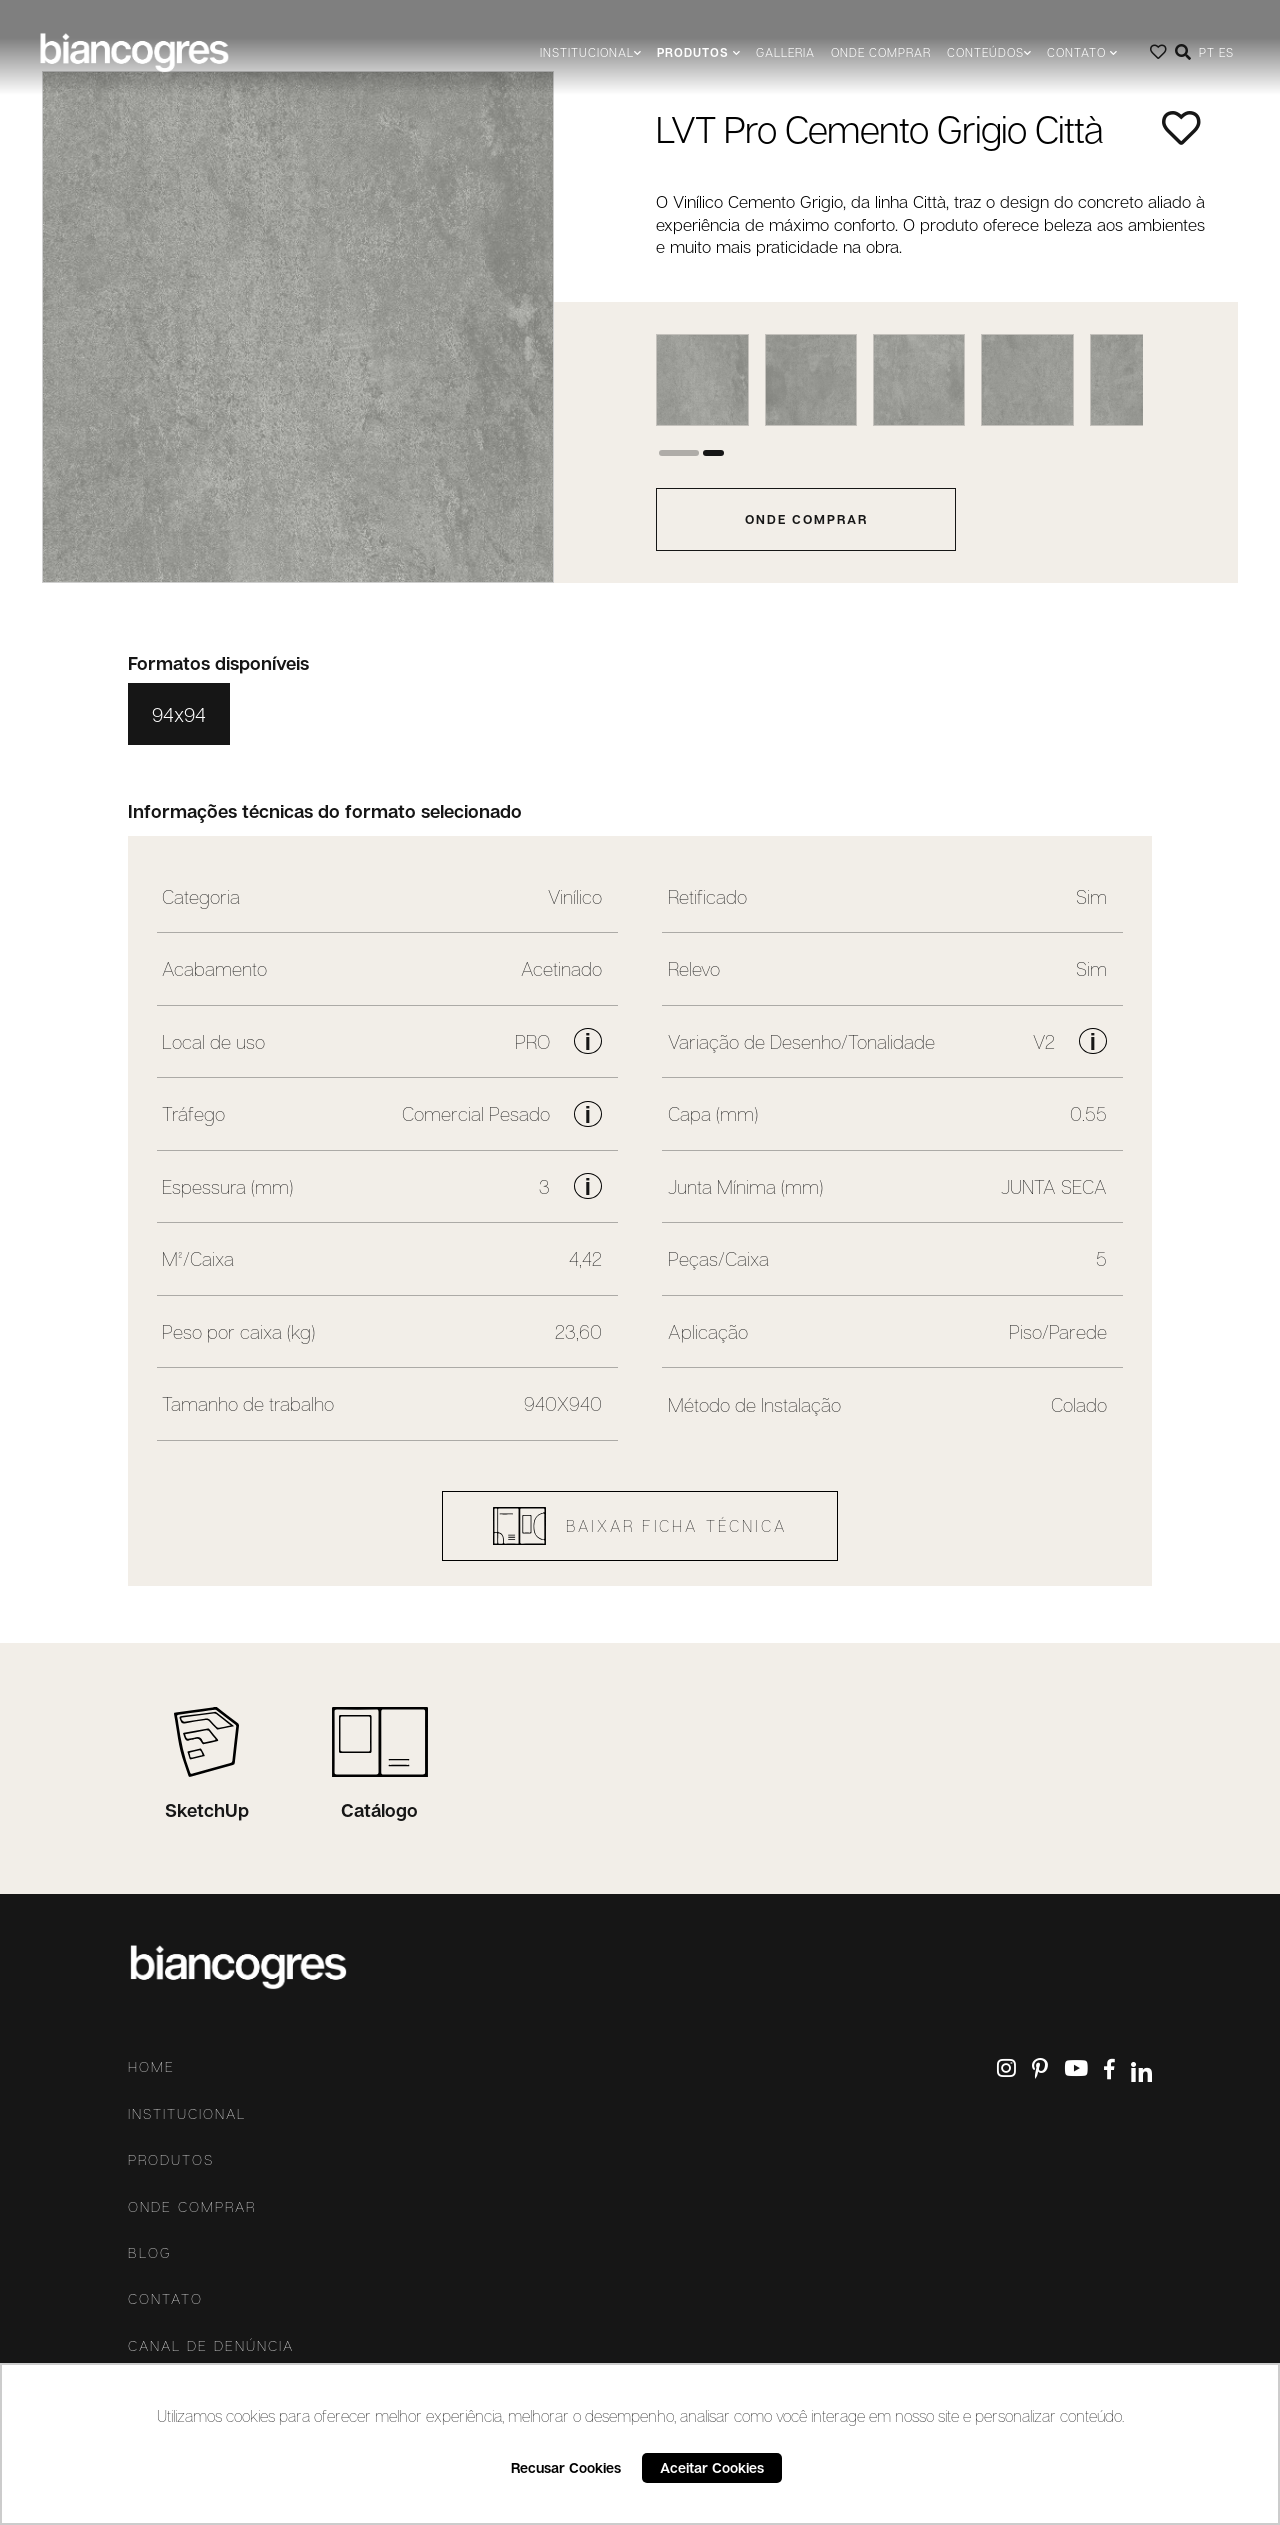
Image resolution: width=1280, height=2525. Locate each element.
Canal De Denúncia (211, 2346)
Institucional (187, 2114)
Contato (165, 2299)
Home (151, 2067)
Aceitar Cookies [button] (712, 2467)
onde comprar (806, 519)
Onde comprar (881, 52)
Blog (150, 2253)
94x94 (179, 714)
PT (1207, 52)
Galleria (785, 52)
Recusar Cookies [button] (566, 2467)
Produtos (171, 2160)
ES (1226, 52)
